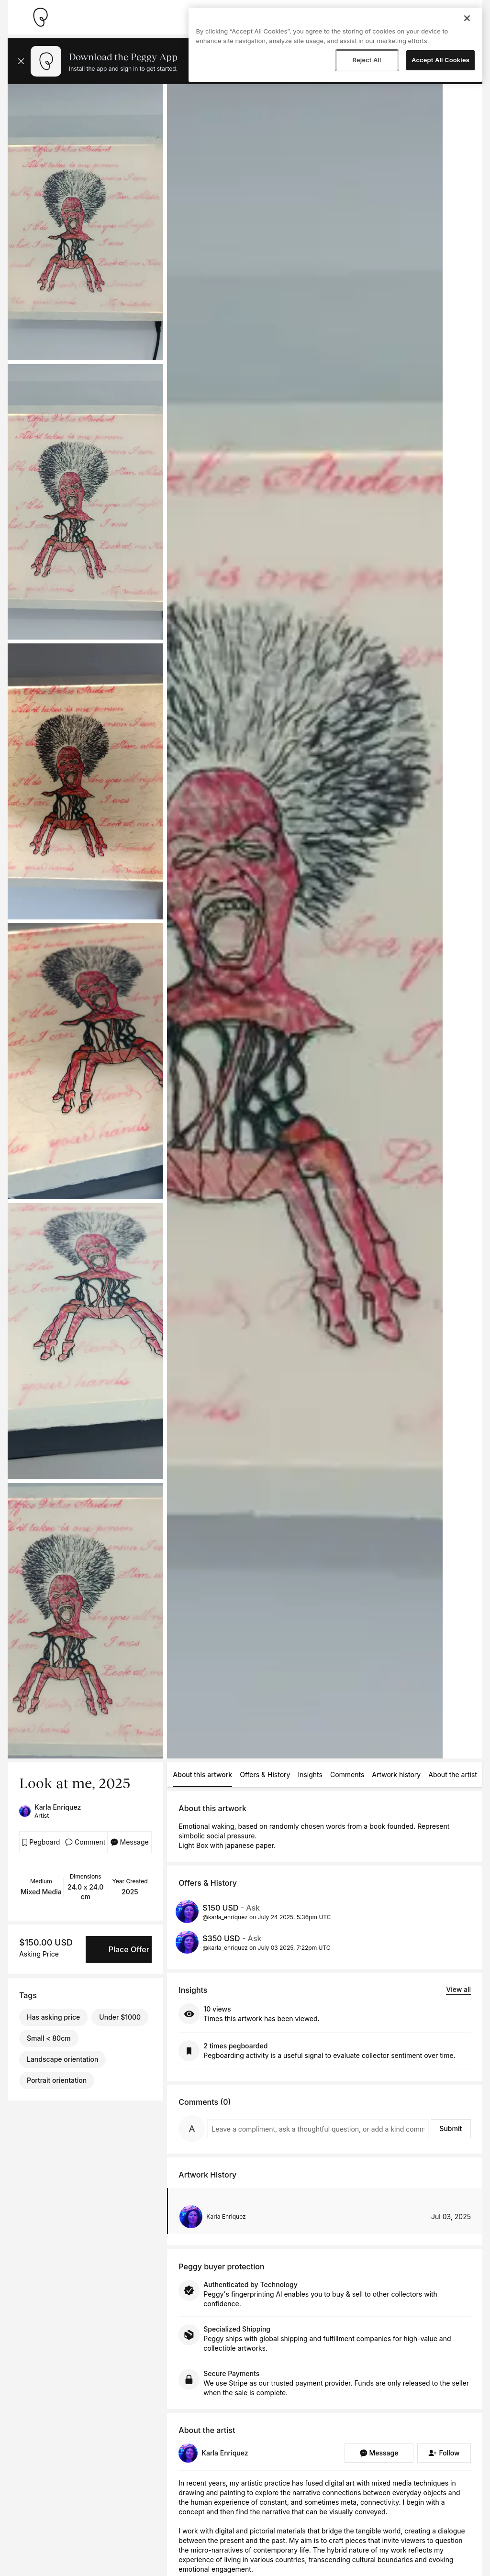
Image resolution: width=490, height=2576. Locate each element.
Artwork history (396, 1774)
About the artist (452, 1774)
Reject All (366, 60)
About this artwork (202, 1774)
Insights (310, 1774)
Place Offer (129, 1949)
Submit (450, 2128)
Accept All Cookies (440, 60)
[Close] (467, 18)
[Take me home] (40, 17)
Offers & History (265, 1774)
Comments (347, 1774)
